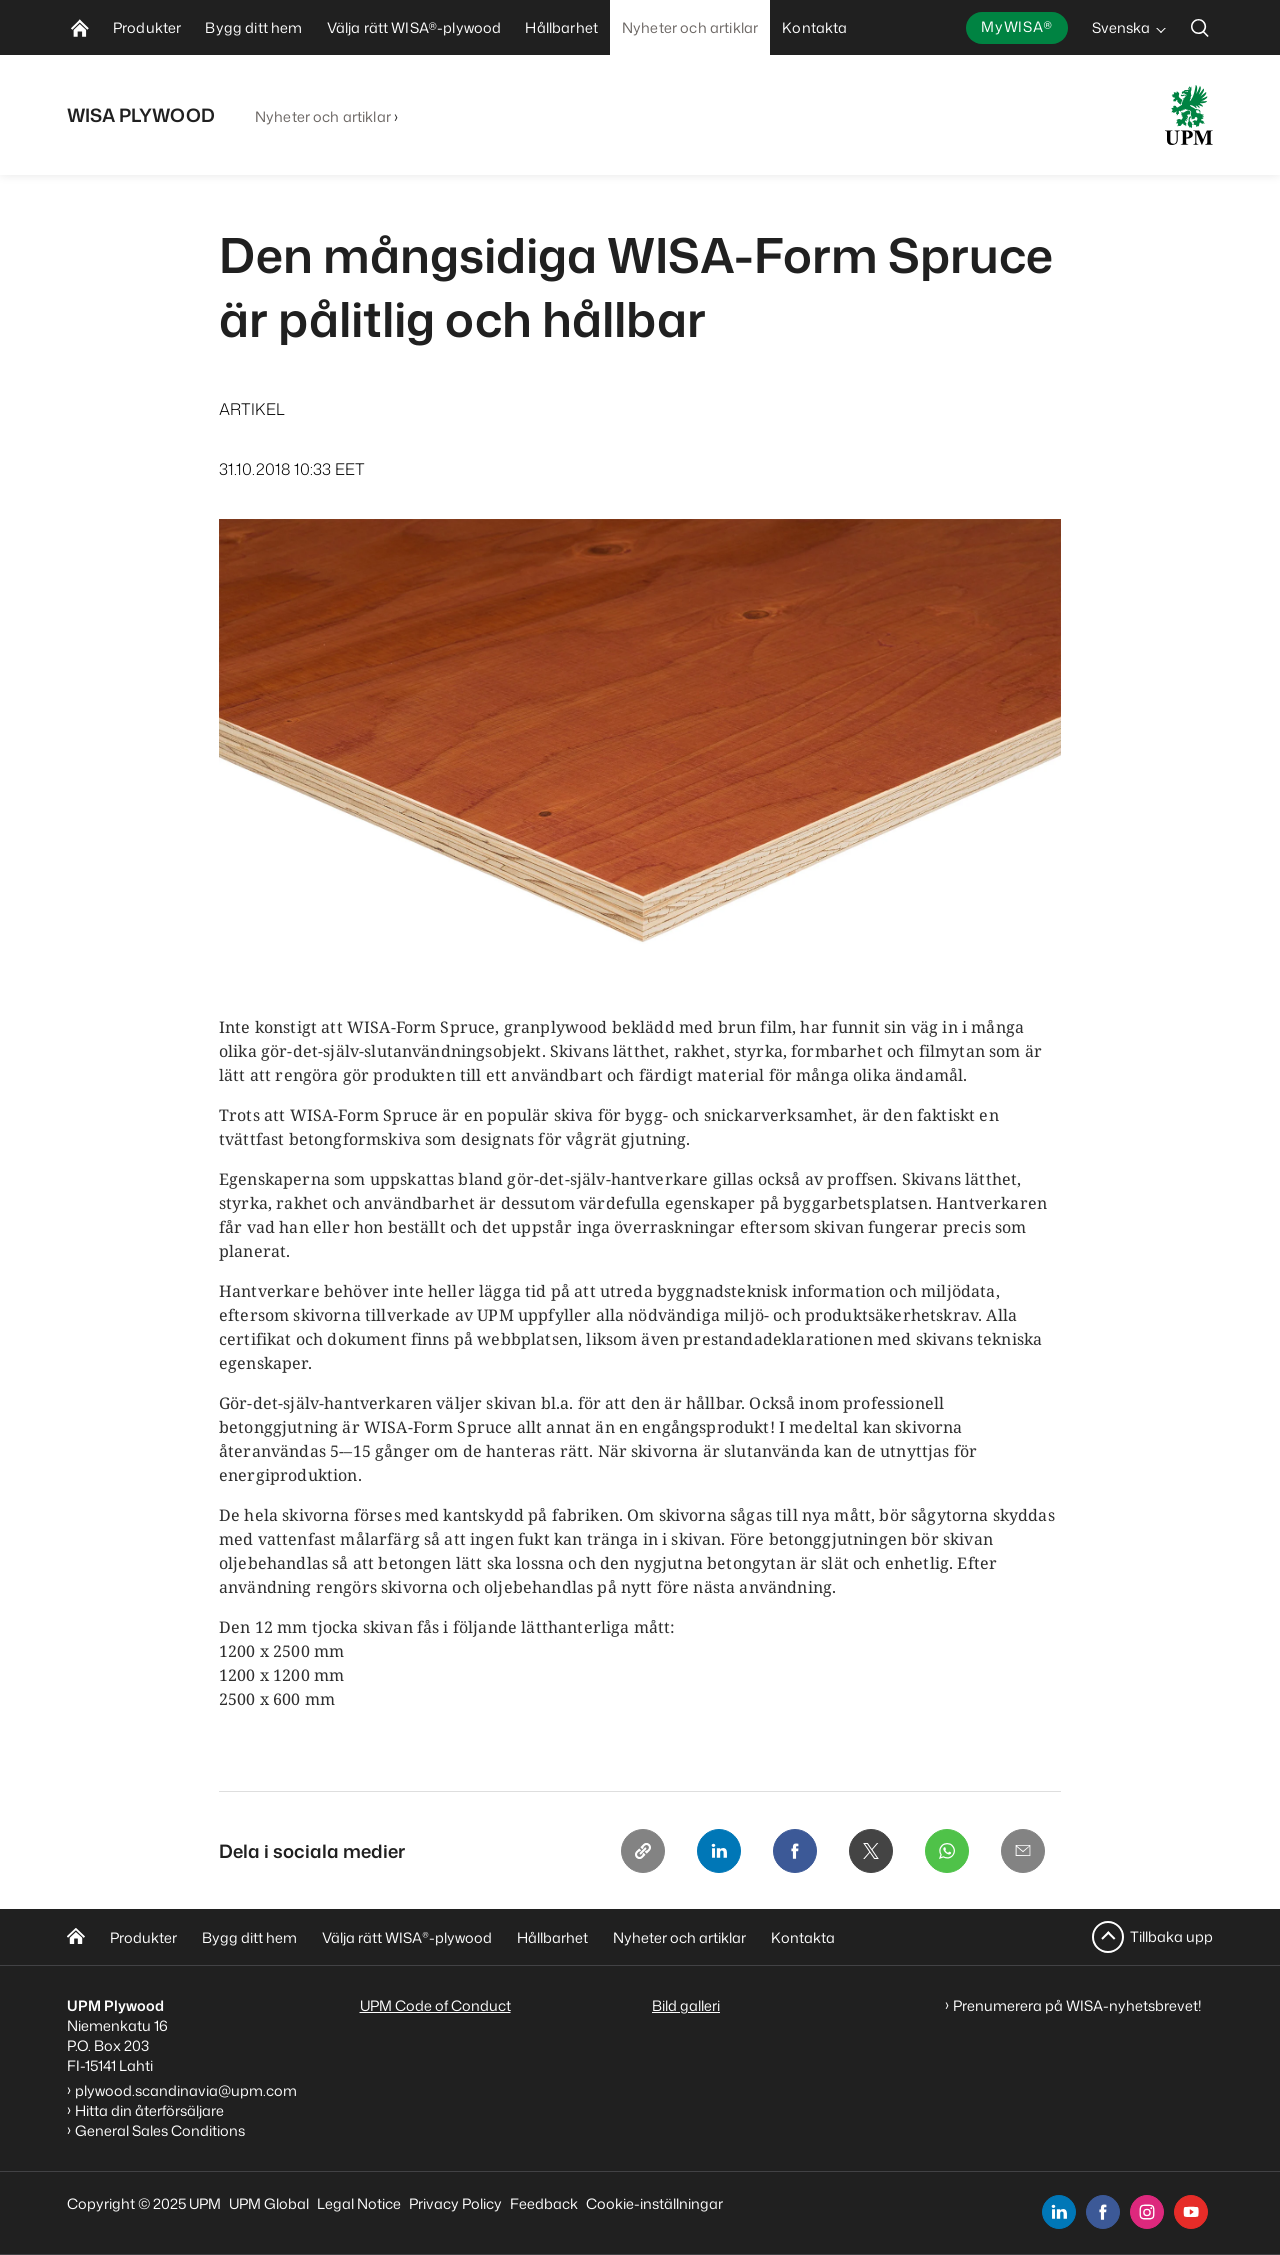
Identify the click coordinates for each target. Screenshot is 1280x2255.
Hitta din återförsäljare (149, 2110)
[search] (1200, 27)
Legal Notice (359, 2203)
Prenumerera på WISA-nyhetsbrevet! (1077, 2005)
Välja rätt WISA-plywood (407, 1937)
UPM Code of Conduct (435, 2005)
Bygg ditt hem (249, 1937)
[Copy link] (643, 1851)
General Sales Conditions (160, 2130)
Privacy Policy (455, 2203)
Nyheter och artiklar (323, 116)
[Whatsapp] (947, 1851)
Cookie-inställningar (654, 2203)
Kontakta (803, 1937)
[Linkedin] (719, 1851)
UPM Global (269, 2203)
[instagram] (1147, 2212)
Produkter (143, 1937)
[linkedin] (1059, 2212)
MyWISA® (1017, 26)
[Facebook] (795, 1851)
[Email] (1023, 1851)
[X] (871, 1851)
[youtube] (1191, 2212)
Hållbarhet (552, 1937)
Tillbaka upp (1171, 1936)
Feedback (544, 2203)
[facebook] (1103, 2212)
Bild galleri (686, 2005)
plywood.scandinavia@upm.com (186, 2090)
